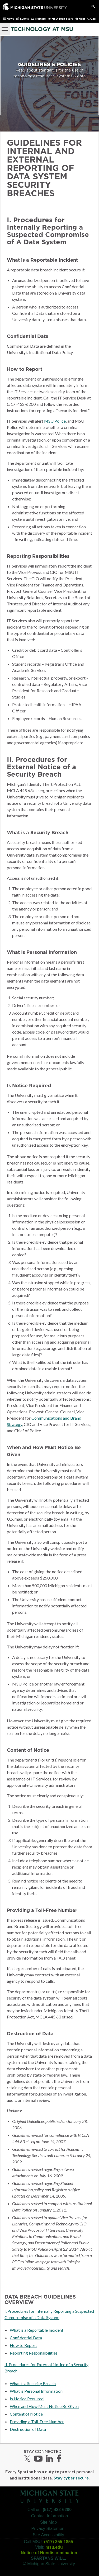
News (10, 19)
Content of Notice (26, 2413)
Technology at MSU (42, 29)
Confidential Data (26, 2337)
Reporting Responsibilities (34, 2352)
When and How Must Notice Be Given (44, 2406)
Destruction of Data (28, 2429)
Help (82, 19)
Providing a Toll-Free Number (37, 2421)
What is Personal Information (36, 2390)
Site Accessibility (48, 2535)
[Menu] (5, 28)
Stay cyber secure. (72, 2477)
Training (40, 19)
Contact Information (49, 2516)
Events (24, 19)
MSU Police (55, 420)
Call (93, 19)
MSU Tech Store (62, 19)
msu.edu (54, 2547)
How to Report (23, 2345)
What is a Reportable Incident (36, 2329)
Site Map (48, 2522)
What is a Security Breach (33, 2383)
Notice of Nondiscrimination (49, 2552)
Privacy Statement (48, 2528)
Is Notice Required (27, 2398)
